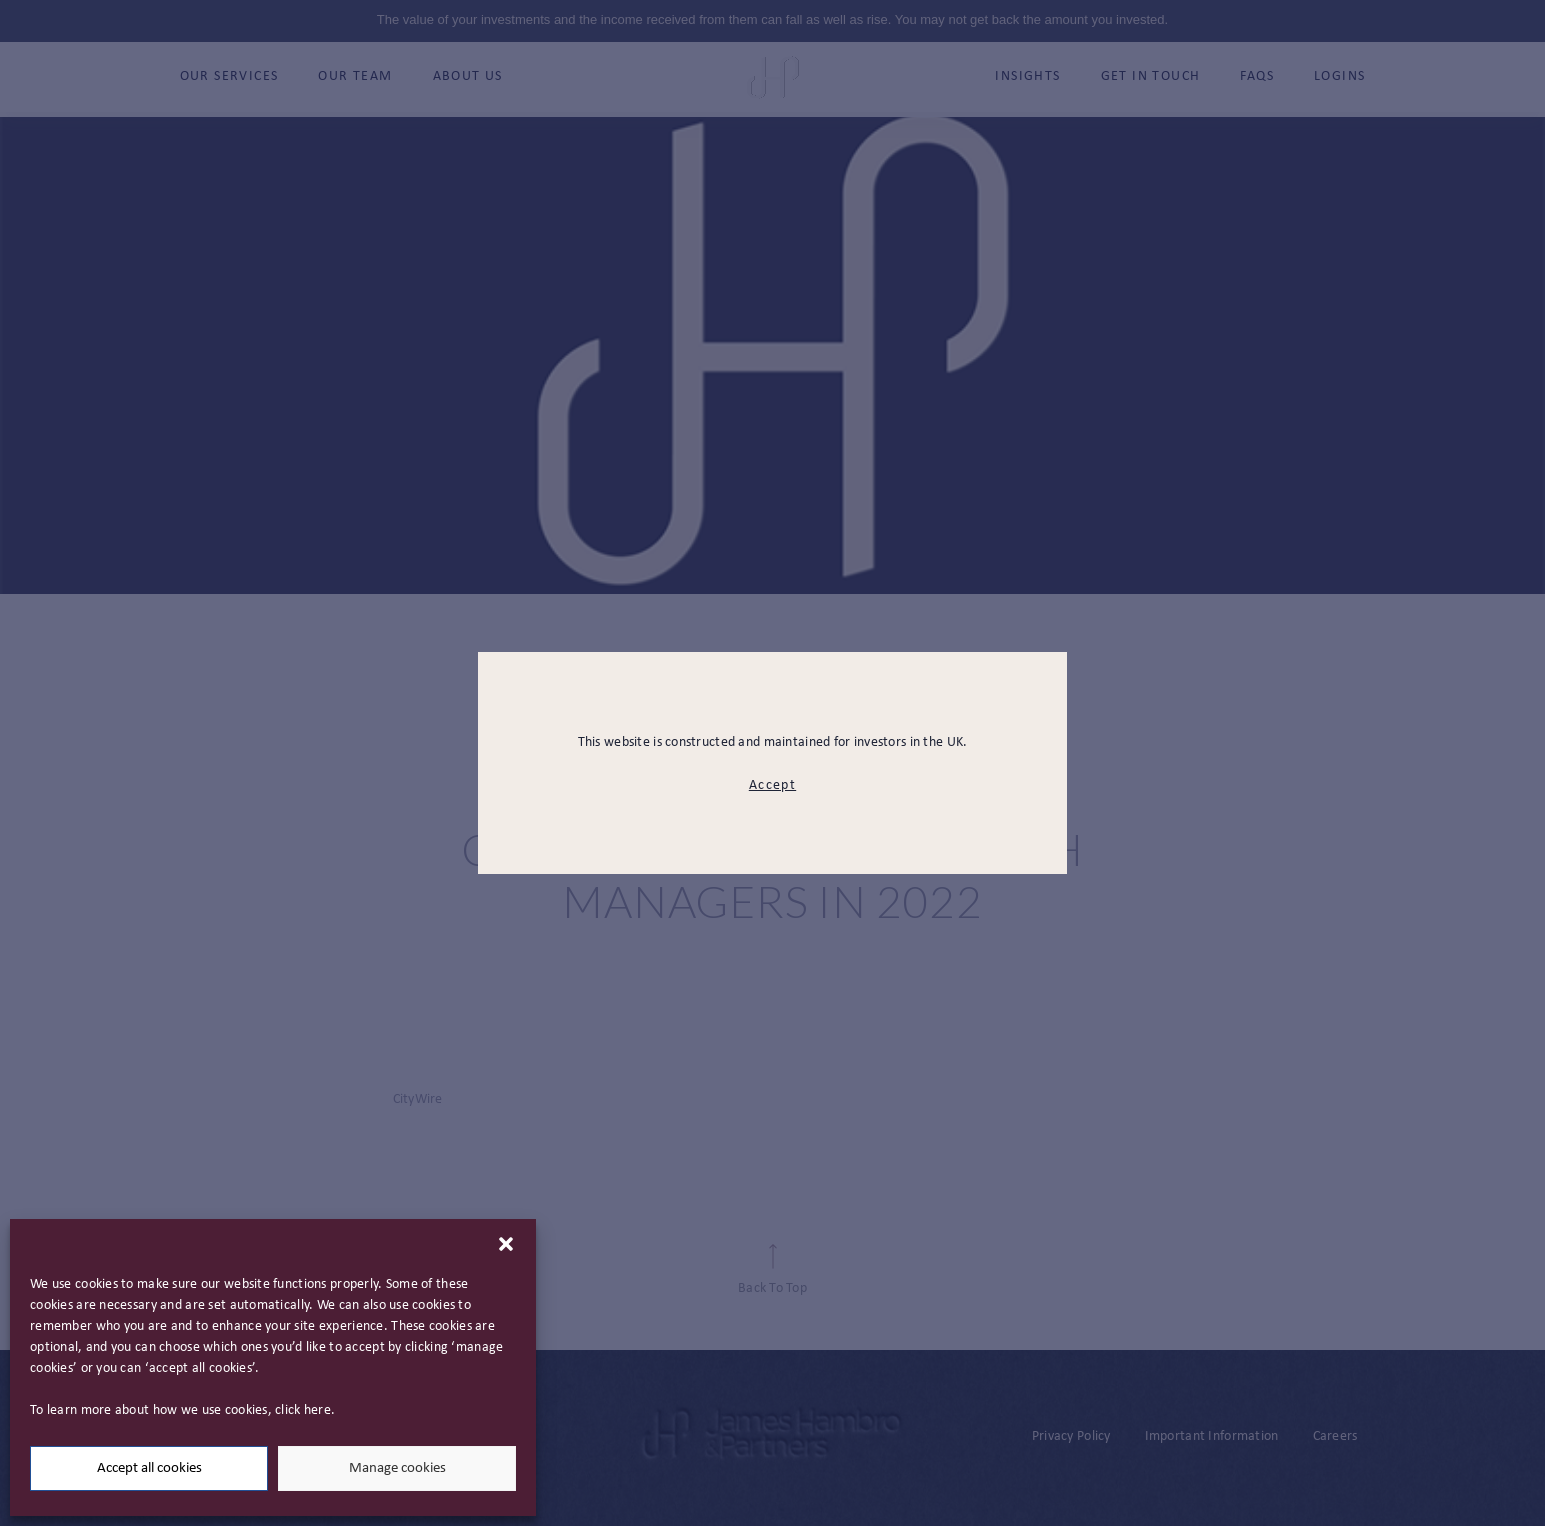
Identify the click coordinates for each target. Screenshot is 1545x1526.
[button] (506, 1244)
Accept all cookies (149, 1468)
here (317, 1410)
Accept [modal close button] (772, 785)
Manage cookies (397, 1468)
